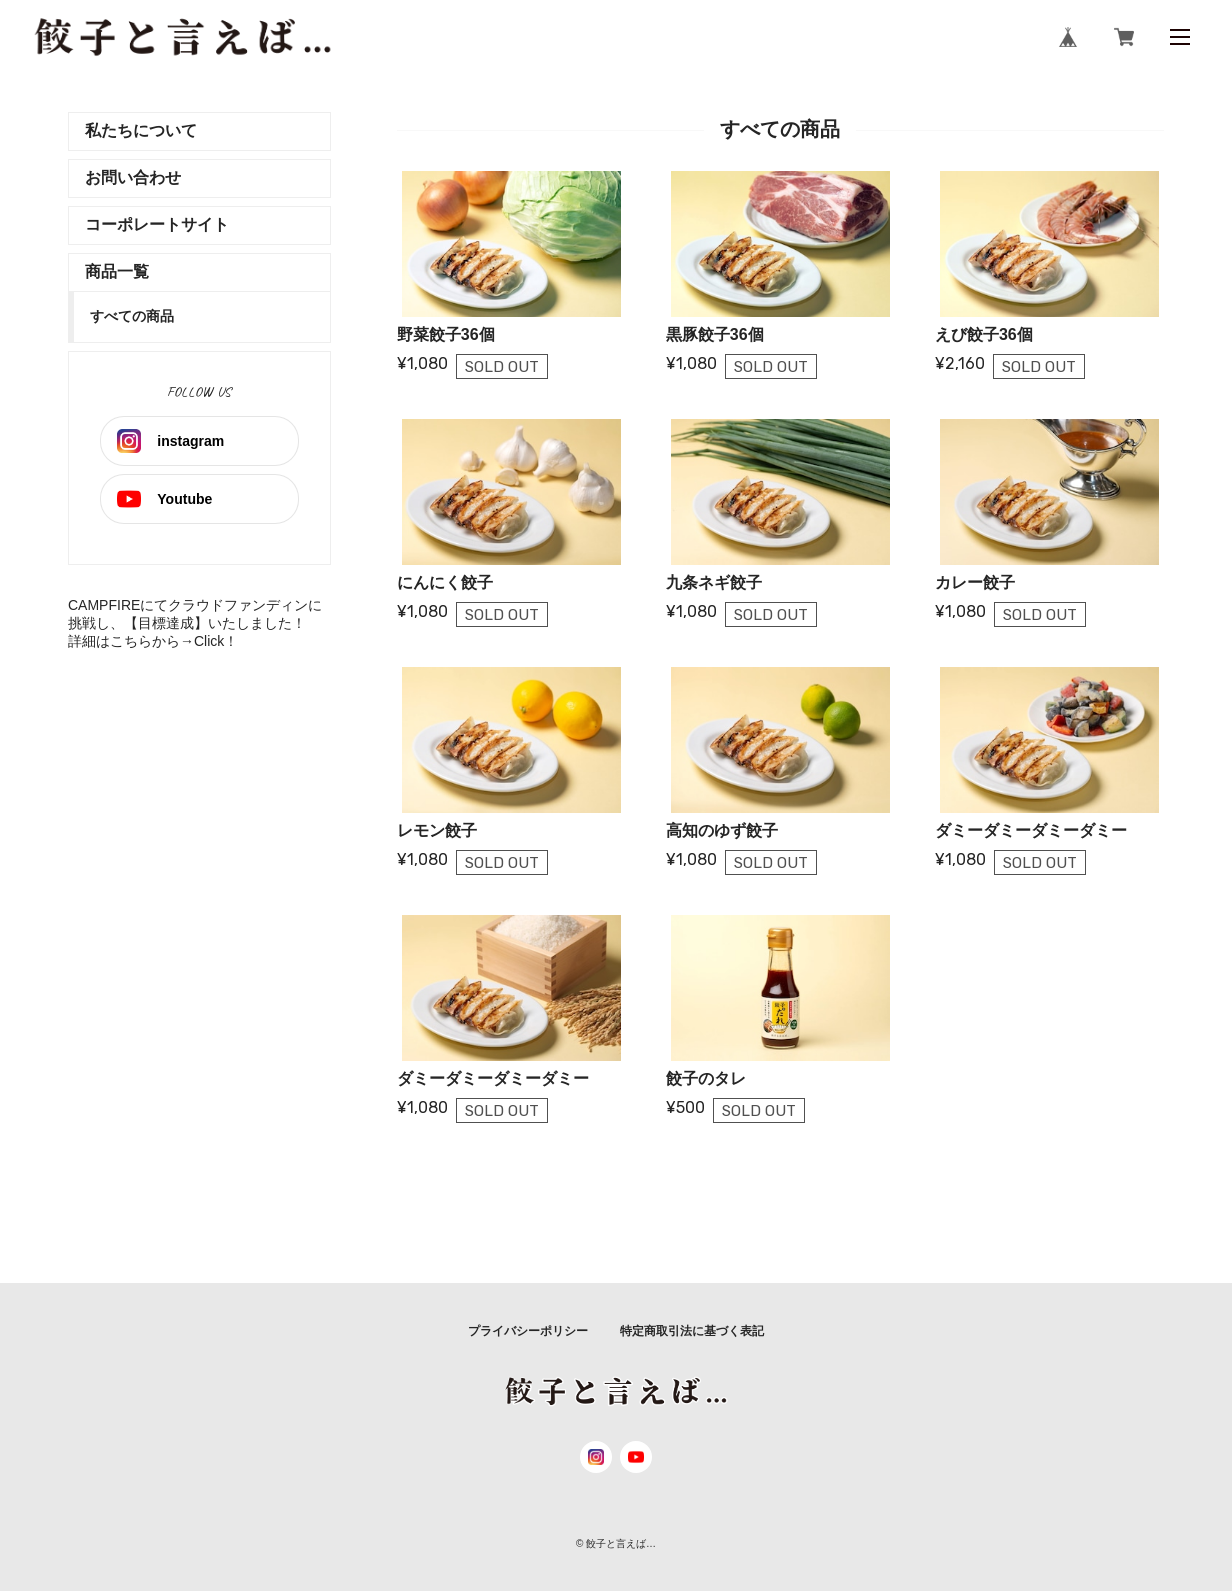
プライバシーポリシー (528, 1331)
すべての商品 (132, 316)
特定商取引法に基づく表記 (692, 1331)
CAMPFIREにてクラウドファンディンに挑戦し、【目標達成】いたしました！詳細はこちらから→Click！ (195, 623)
